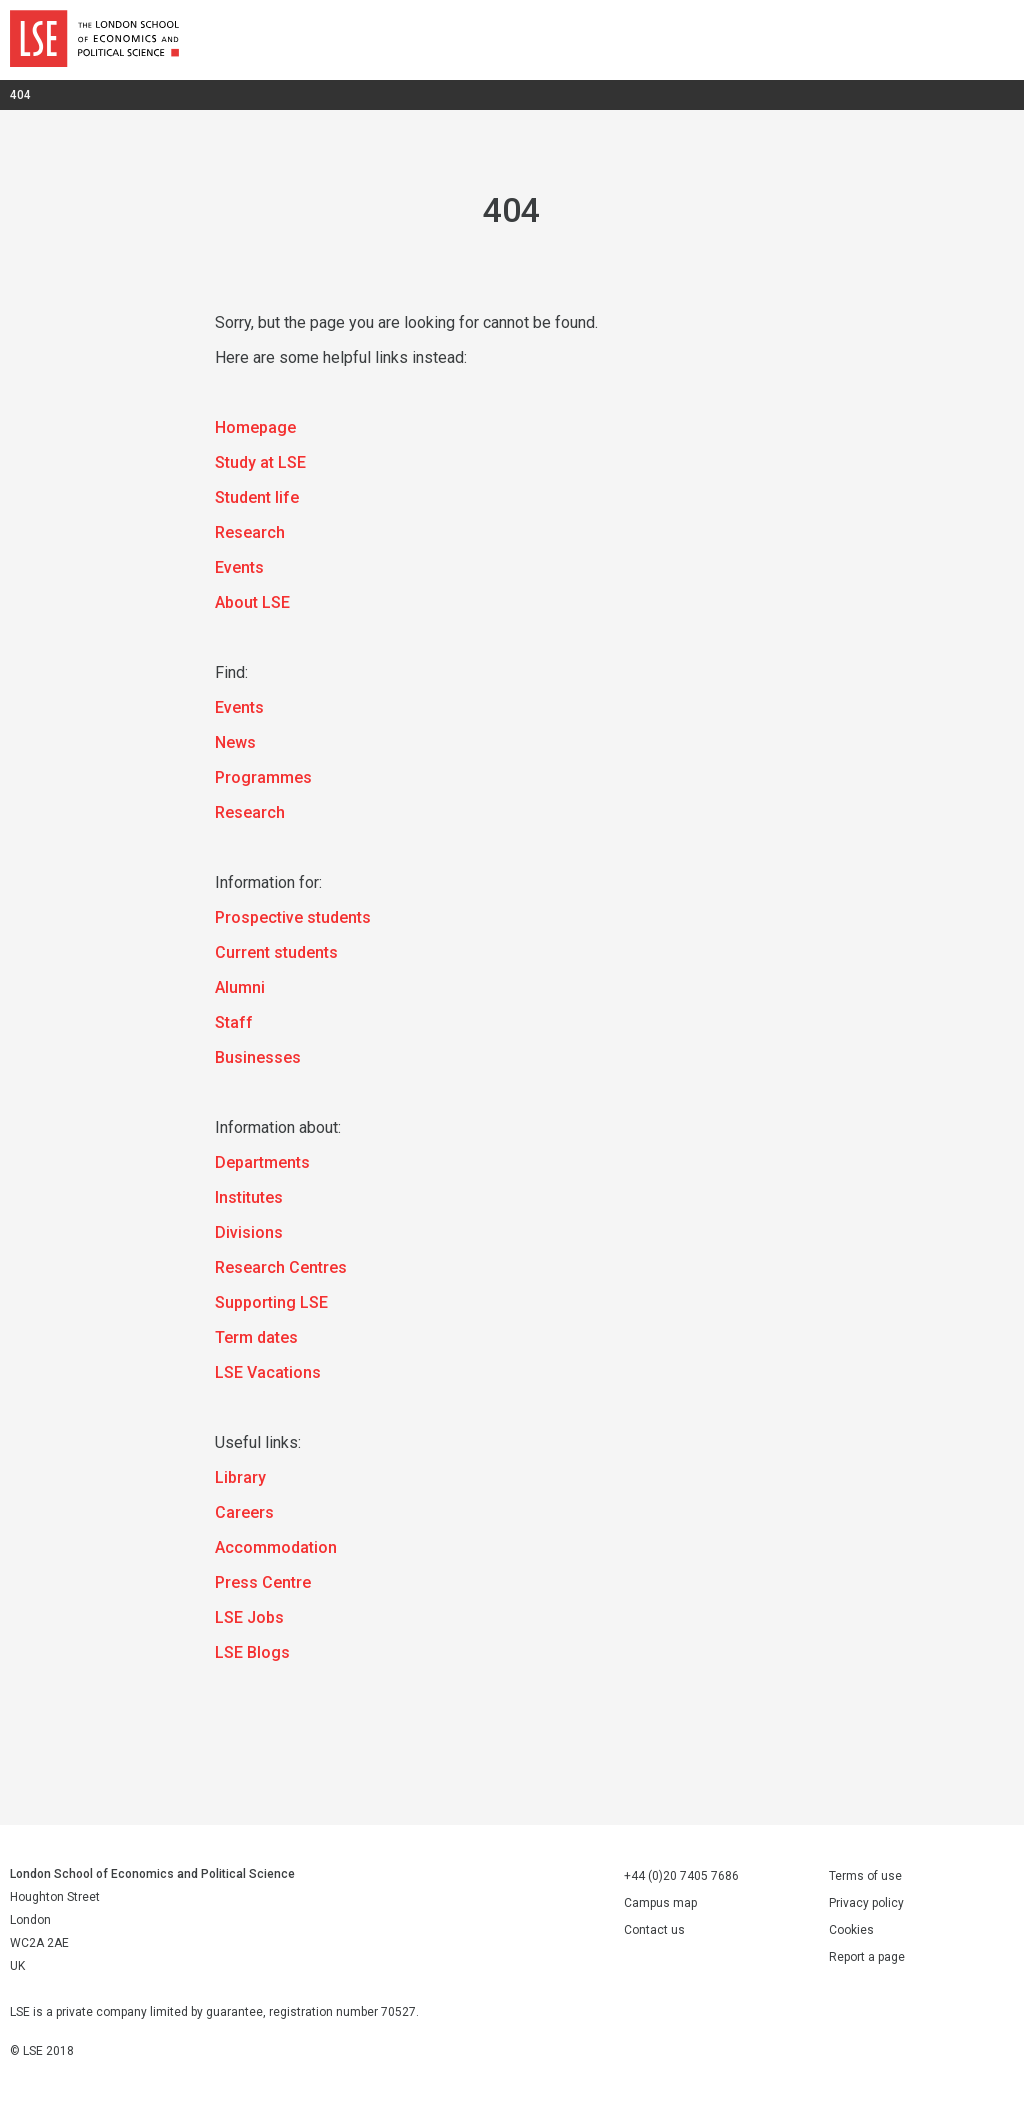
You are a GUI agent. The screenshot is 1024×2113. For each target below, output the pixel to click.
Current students (276, 952)
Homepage (255, 427)
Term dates (256, 1337)
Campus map (660, 1903)
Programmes (263, 777)
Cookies (851, 1930)
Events (239, 567)
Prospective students (293, 917)
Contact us (654, 1930)
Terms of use (865, 1876)
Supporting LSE (271, 1302)
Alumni (240, 987)
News (235, 742)
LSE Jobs (249, 1617)
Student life (257, 497)
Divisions (249, 1232)
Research (250, 532)
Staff (234, 1022)
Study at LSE (260, 462)
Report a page (867, 1957)
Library (240, 1477)
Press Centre (263, 1582)
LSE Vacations (268, 1372)
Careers (244, 1512)
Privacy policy (866, 1903)
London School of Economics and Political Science (94, 40)
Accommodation (276, 1547)
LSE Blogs (252, 1652)
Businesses (258, 1057)
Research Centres (281, 1267)
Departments (262, 1162)
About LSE (252, 602)
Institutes (249, 1197)
